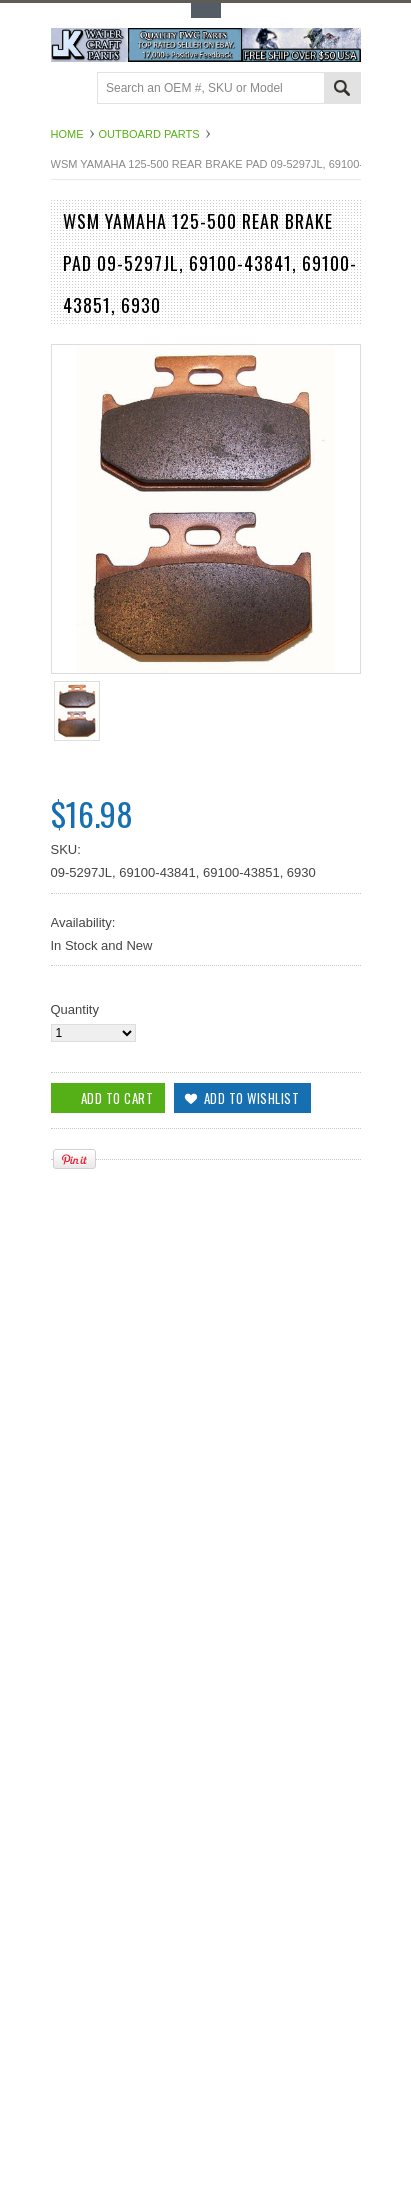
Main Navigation (68, 89)
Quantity (75, 1009)
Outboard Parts (149, 134)
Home (67, 134)
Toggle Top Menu (206, 10)
